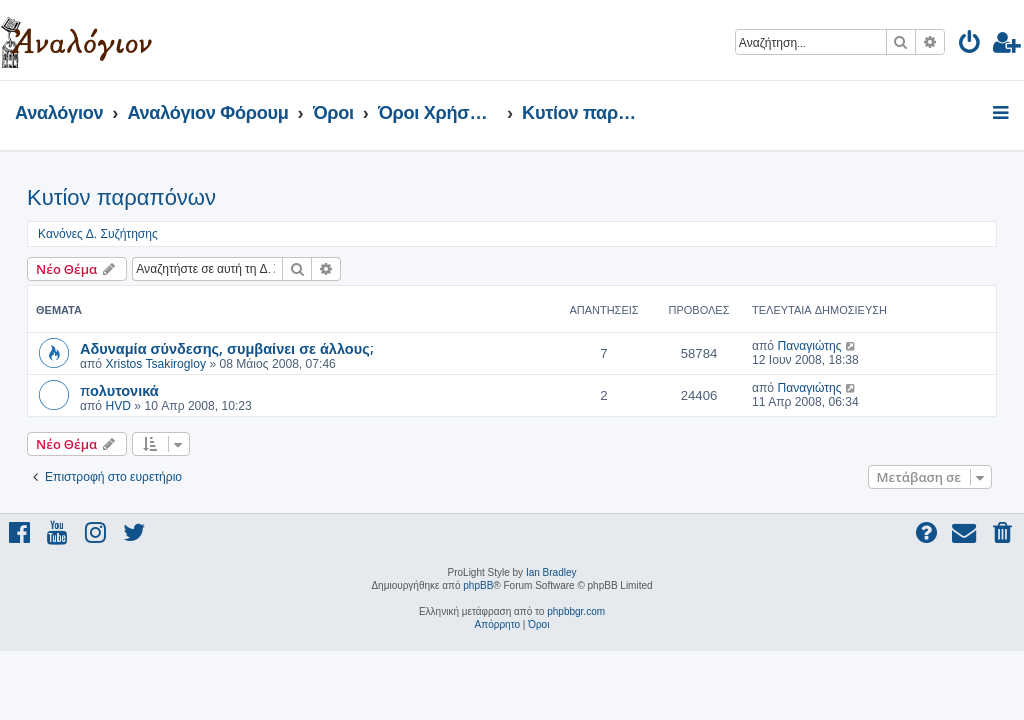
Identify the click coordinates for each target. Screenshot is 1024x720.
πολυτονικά (119, 390)
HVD (118, 406)
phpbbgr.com (576, 611)
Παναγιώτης (809, 346)
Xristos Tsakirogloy (155, 364)
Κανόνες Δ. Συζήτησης (98, 234)
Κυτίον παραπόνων (121, 197)
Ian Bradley (551, 572)
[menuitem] (970, 45)
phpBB (478, 585)
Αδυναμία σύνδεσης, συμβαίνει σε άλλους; (226, 348)
